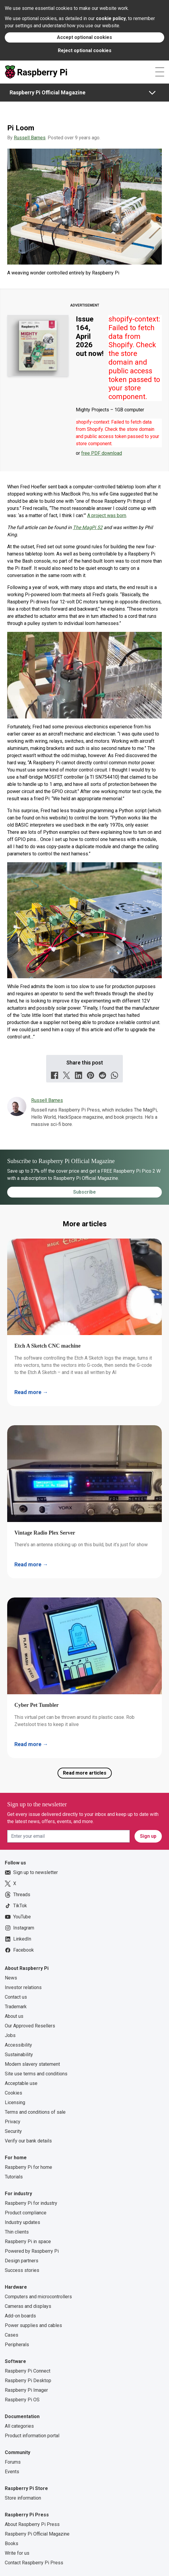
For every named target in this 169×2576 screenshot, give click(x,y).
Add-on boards (20, 2316)
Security (13, 2131)
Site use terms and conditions (36, 2074)
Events (12, 2471)
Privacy (12, 2121)
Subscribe (84, 1192)
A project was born (106, 515)
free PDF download (101, 453)
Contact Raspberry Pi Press (34, 2563)
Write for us (17, 2553)
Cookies (13, 2093)
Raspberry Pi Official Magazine (47, 92)
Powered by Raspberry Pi (32, 2251)
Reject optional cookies (84, 50)
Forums (13, 2462)
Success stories (22, 2270)
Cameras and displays (28, 2306)
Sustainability (19, 2054)
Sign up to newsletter (31, 1873)
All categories (19, 2426)
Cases (11, 2335)
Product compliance (25, 2213)
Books (11, 2543)
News (11, 1978)
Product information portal (32, 2435)
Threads (17, 1895)
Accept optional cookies (84, 37)
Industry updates (22, 2222)
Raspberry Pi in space (28, 2241)
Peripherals (17, 2344)
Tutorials (14, 2177)
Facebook (19, 1950)
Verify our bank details (28, 2141)
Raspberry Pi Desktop (28, 2380)
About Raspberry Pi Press (32, 2524)
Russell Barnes (30, 138)
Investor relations (23, 1987)
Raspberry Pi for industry (31, 2203)
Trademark (16, 2006)
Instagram (19, 1928)
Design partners (21, 2261)
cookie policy (111, 18)
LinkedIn (18, 1939)
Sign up (148, 1836)
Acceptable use (21, 2083)
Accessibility (18, 2045)
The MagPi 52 (87, 527)
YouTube (18, 1917)
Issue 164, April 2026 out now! (90, 336)
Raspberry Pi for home (28, 2167)
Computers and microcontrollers (38, 2296)
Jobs (10, 2035)
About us (14, 2016)
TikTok (16, 1906)
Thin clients (17, 2232)
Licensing (15, 2102)
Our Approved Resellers (30, 2026)
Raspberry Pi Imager (26, 2390)
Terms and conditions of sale (35, 2112)
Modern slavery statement (32, 2064)
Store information (23, 2498)
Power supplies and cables (33, 2325)
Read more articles (84, 1773)
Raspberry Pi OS (22, 2400)
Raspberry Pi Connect (27, 2371)
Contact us (16, 1997)
